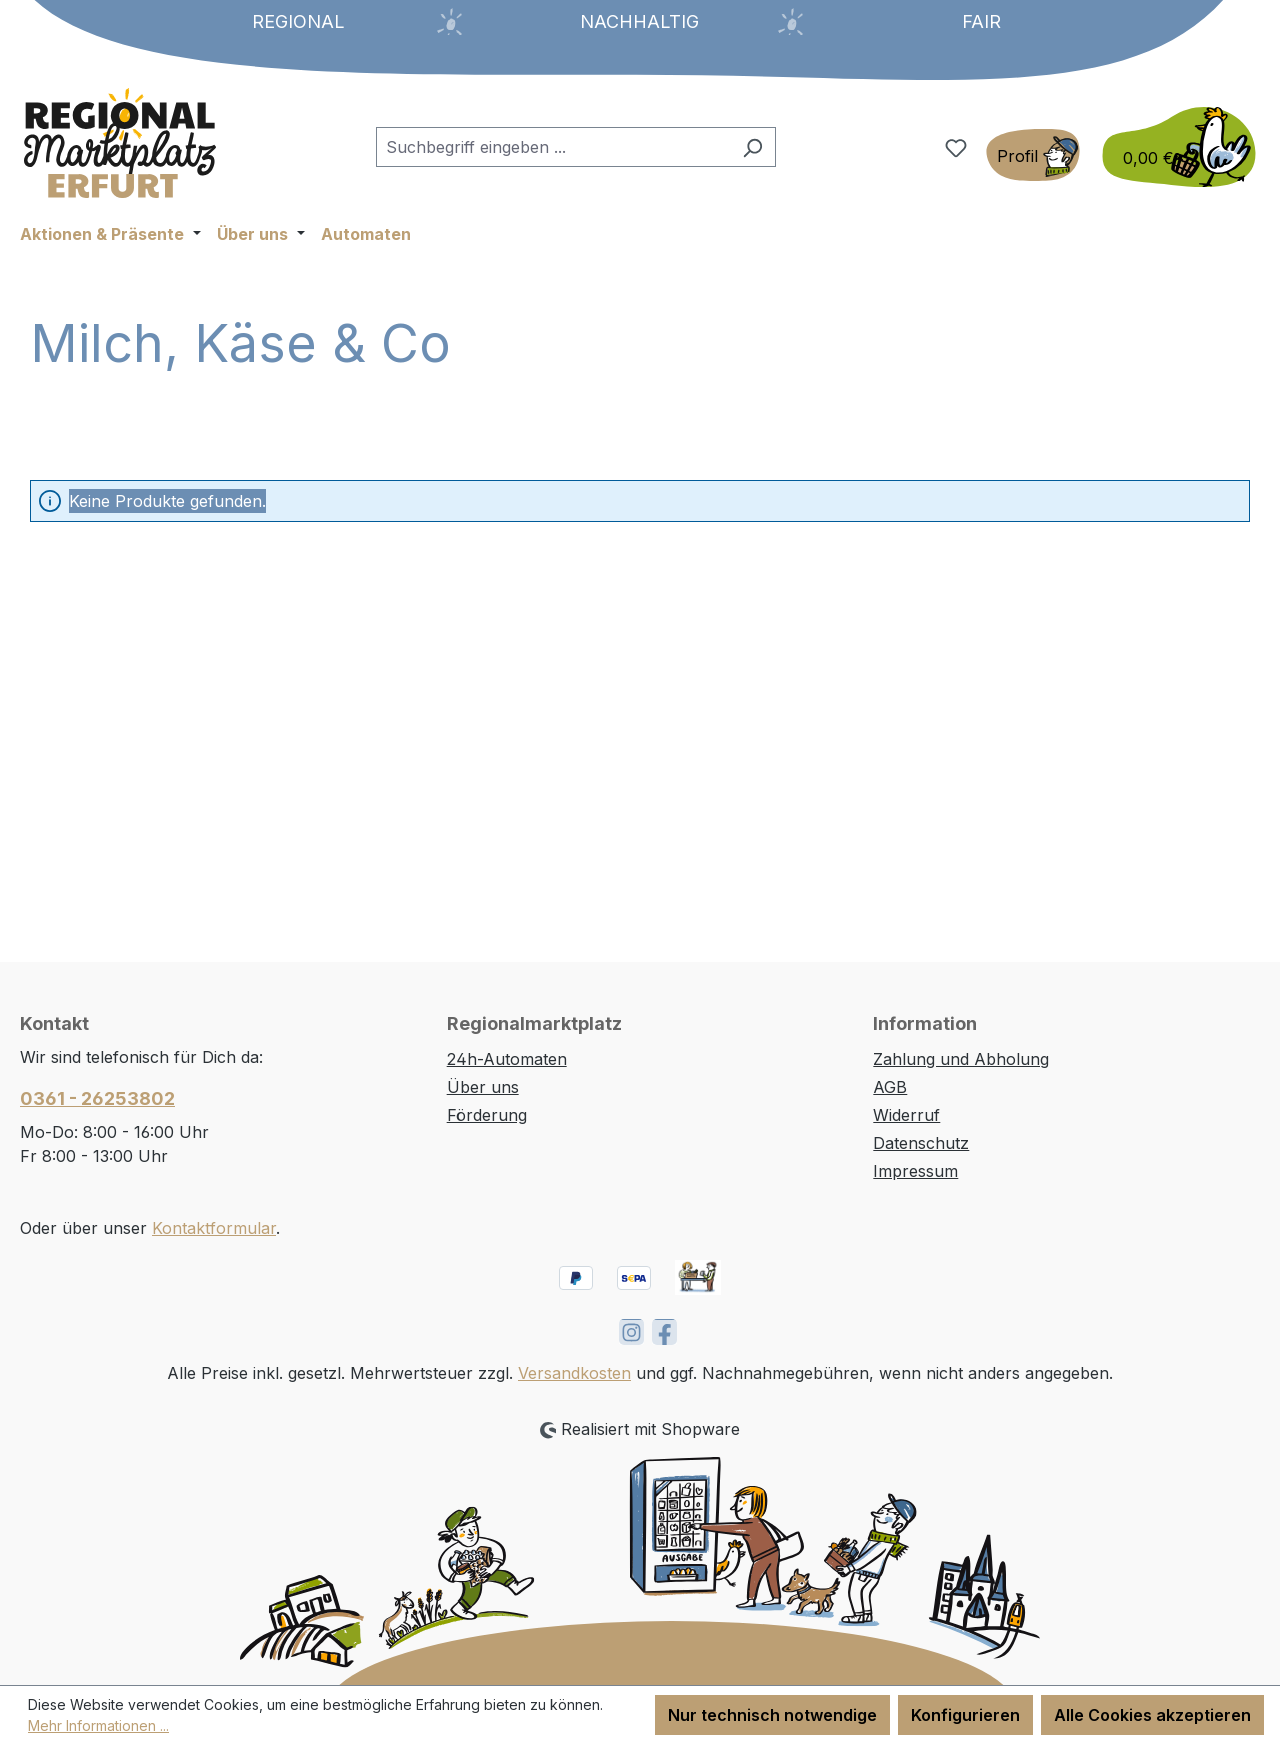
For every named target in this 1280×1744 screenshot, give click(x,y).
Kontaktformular (214, 1228)
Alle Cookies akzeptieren (1152, 1715)
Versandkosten (574, 1373)
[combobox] (553, 147)
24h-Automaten (507, 1059)
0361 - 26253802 (97, 1098)
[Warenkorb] (1173, 147)
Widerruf (906, 1115)
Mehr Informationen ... (98, 1725)
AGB (890, 1087)
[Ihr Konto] (1033, 155)
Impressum (915, 1171)
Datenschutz (921, 1143)
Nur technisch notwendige (772, 1715)
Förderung (487, 1115)
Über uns (483, 1087)
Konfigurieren (965, 1715)
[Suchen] (752, 147)
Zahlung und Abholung (961, 1059)
